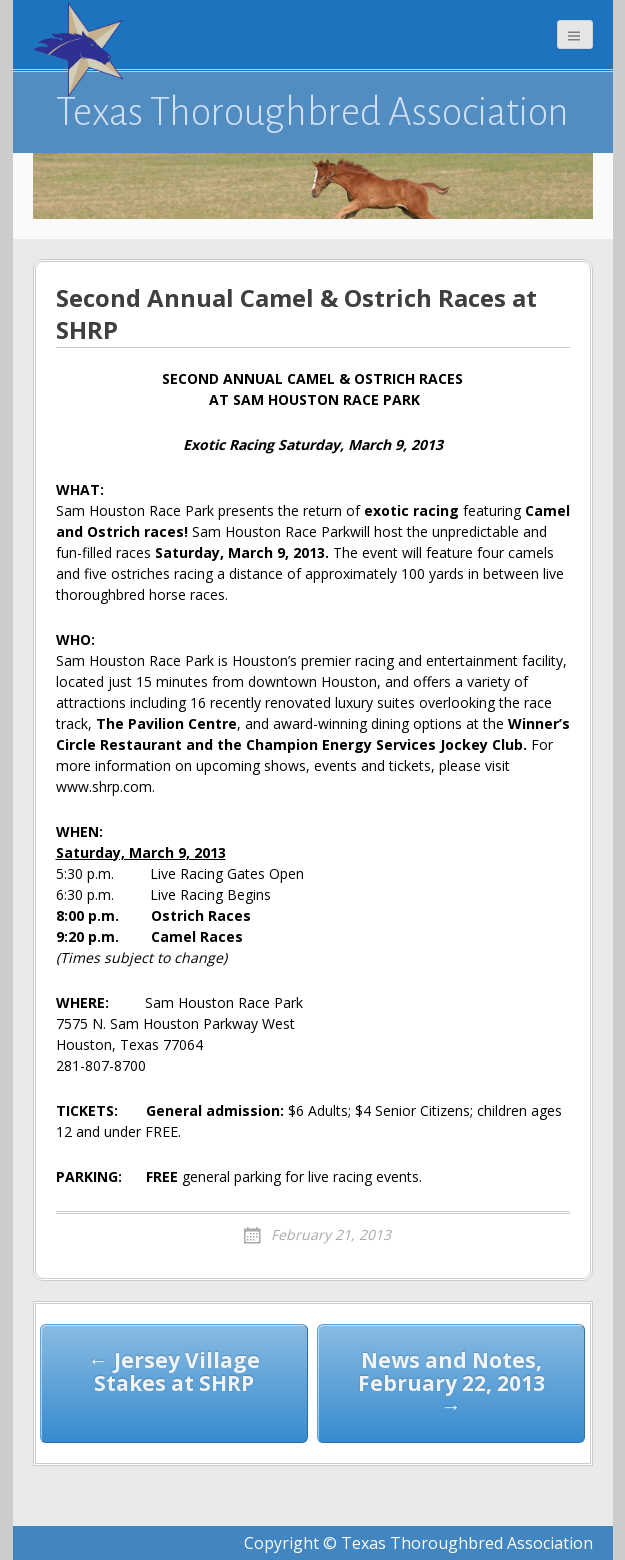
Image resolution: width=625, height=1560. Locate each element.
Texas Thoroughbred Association (312, 112)
